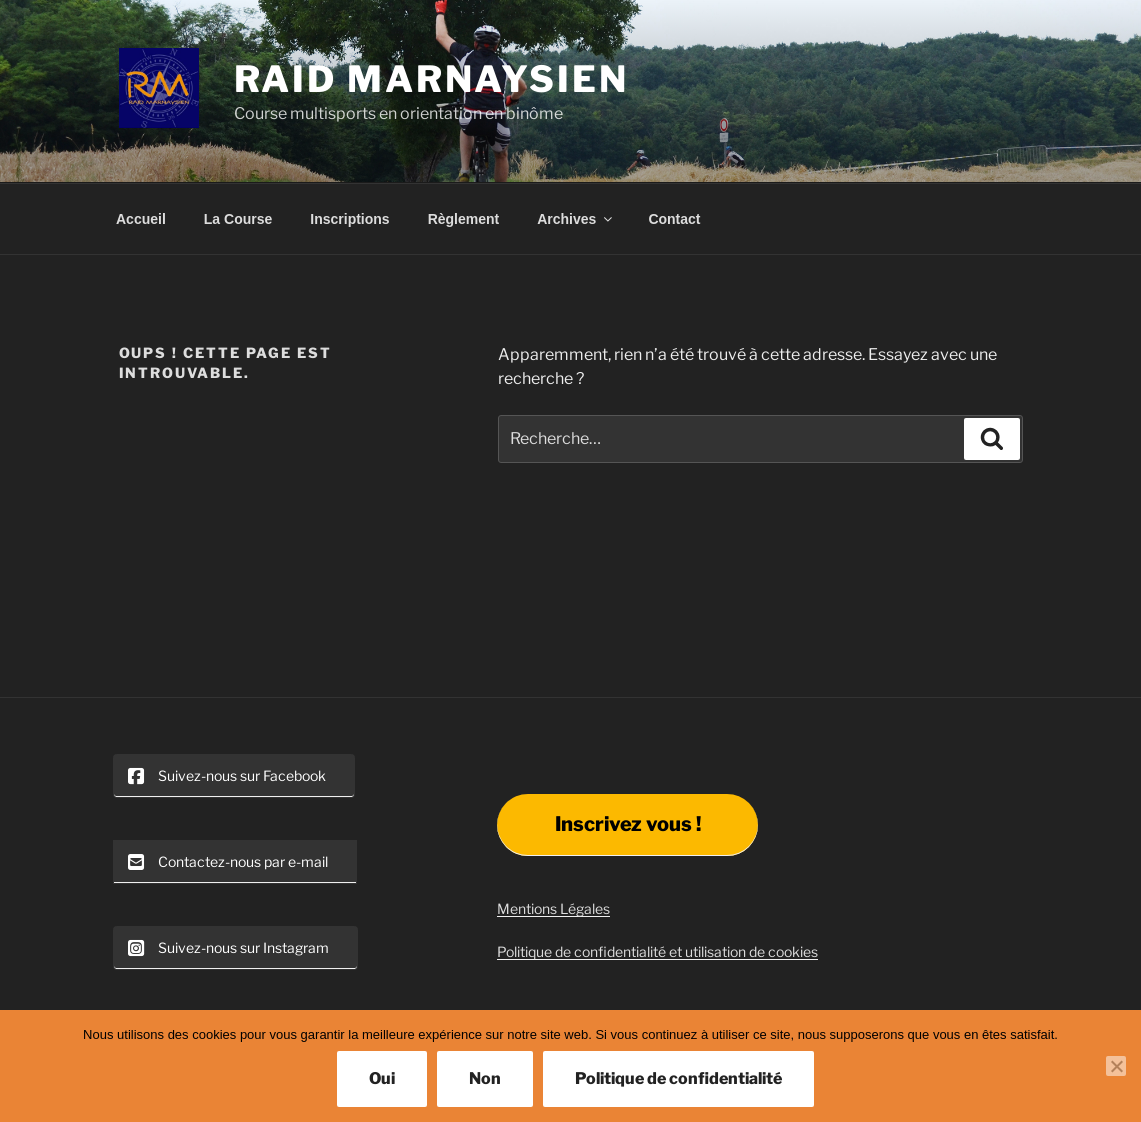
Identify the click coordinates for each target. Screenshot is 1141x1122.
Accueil (141, 219)
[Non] (1116, 1066)
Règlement (464, 219)
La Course (238, 219)
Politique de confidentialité (678, 1078)
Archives (576, 219)
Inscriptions (349, 219)
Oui (382, 1078)
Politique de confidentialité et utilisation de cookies (657, 951)
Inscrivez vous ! (628, 824)
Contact (674, 219)
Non (485, 1078)
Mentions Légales (553, 908)
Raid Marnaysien (431, 79)
